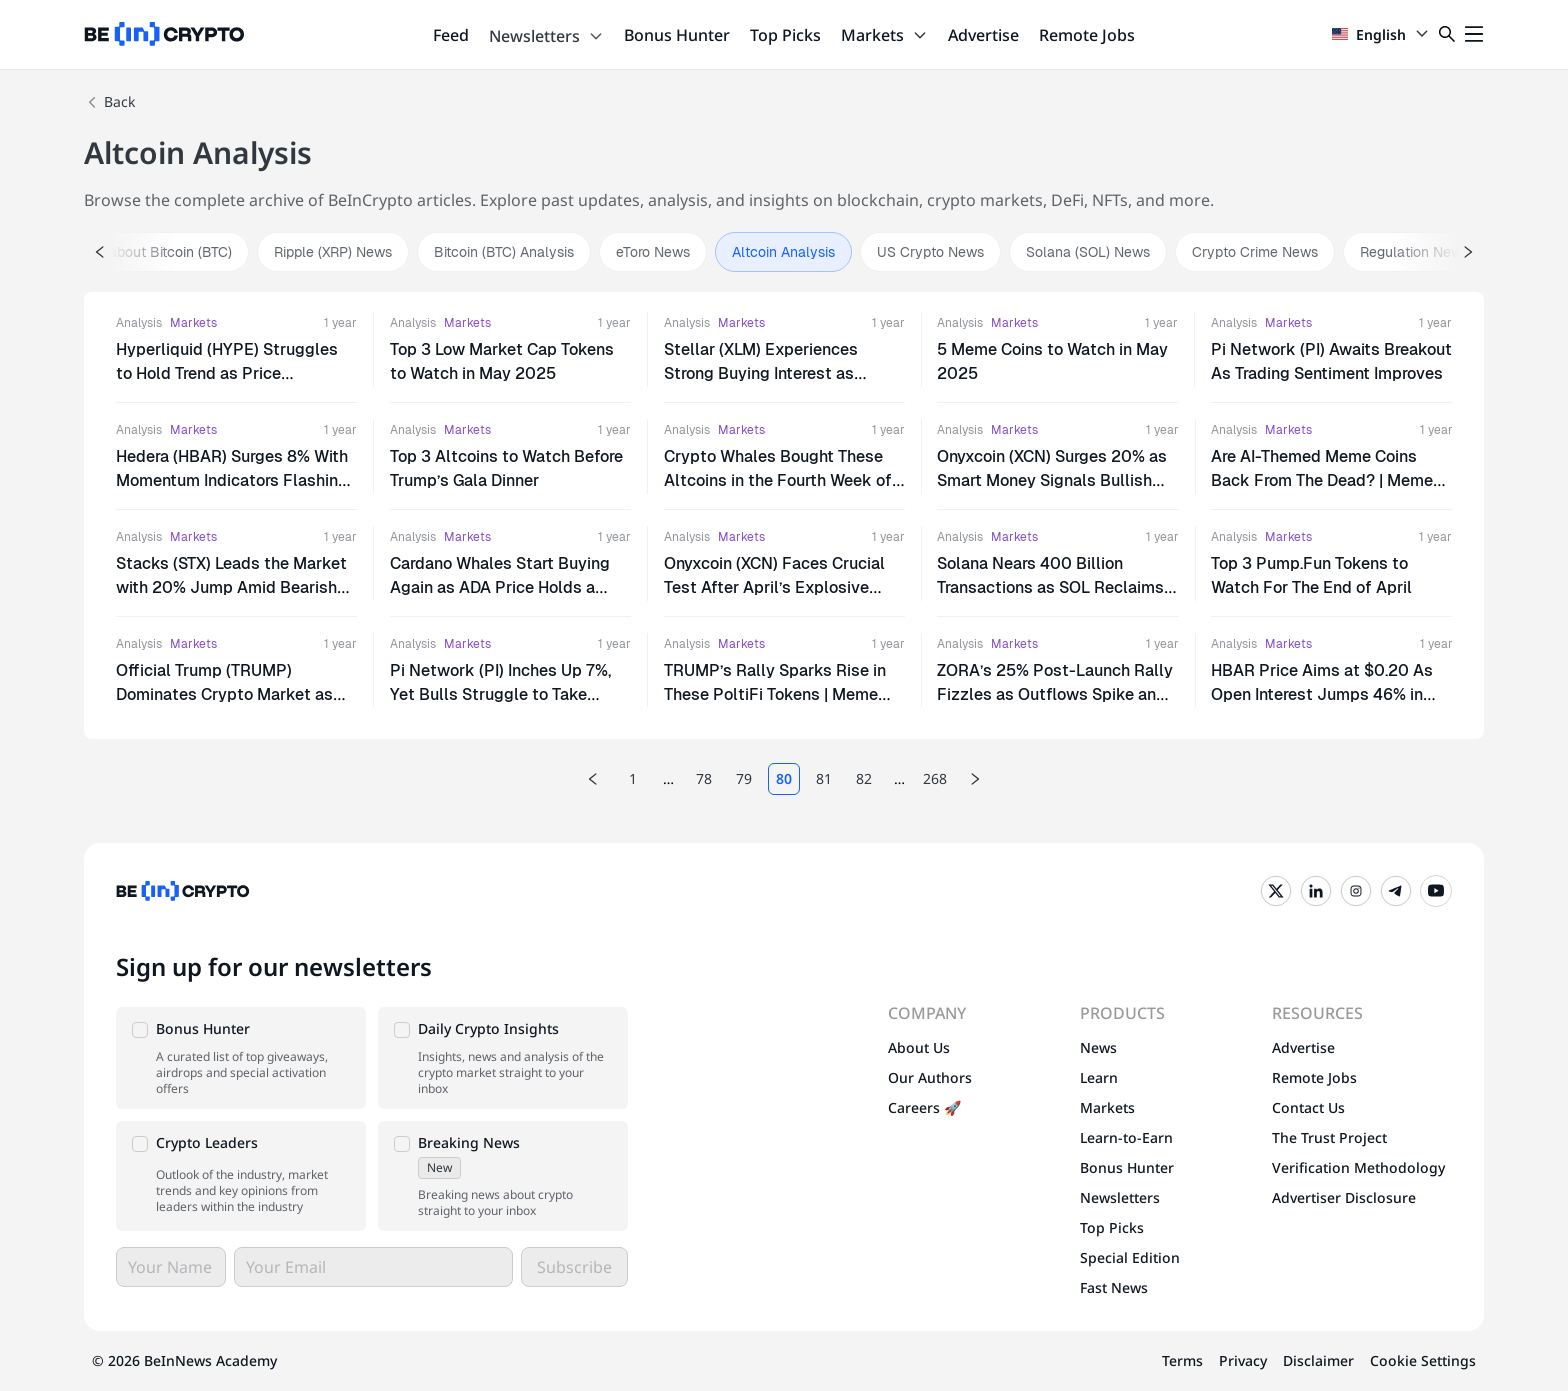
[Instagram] (1356, 891)
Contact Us (1308, 1107)
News (1098, 1047)
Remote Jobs (1087, 35)
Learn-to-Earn (1126, 1137)
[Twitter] (1276, 891)
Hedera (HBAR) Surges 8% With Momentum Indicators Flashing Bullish (232, 480)
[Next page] (975, 779)
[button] (241, 1058)
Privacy (1243, 1360)
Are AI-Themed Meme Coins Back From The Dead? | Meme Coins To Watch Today (1322, 480)
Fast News (1114, 1287)
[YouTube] (1436, 891)
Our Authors (930, 1077)
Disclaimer (1318, 1360)
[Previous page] (593, 779)
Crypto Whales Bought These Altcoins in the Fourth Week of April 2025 (778, 480)
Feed (451, 35)
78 (704, 778)
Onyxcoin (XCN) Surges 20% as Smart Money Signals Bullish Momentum (1052, 480)
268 (935, 778)
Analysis (139, 323)
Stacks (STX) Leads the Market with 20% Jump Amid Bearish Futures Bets (231, 587)
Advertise (983, 35)
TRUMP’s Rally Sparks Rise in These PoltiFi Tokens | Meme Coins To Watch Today (775, 694)
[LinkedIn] (1316, 891)
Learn (1099, 1077)
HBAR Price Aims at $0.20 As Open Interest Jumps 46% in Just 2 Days (1322, 694)
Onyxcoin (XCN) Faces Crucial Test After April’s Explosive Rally (774, 587)
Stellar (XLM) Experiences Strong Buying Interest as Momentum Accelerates (761, 373)
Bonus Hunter (677, 35)
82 (864, 778)
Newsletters (546, 36)
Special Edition (1130, 1257)
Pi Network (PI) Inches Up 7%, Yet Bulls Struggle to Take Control (500, 694)
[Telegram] (1396, 891)
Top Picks (785, 35)
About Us (919, 1047)
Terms (1182, 1360)
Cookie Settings (1423, 1360)
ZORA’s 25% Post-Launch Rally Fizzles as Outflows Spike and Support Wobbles (1055, 694)
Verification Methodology (1358, 1167)
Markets (884, 35)
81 (824, 778)
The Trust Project (1329, 1137)
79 (744, 778)
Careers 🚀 (924, 1107)
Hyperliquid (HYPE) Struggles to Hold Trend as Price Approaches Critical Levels (227, 373)
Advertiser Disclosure (1344, 1197)
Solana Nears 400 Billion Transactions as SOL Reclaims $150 (1050, 587)
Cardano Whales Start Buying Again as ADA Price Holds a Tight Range (500, 587)
